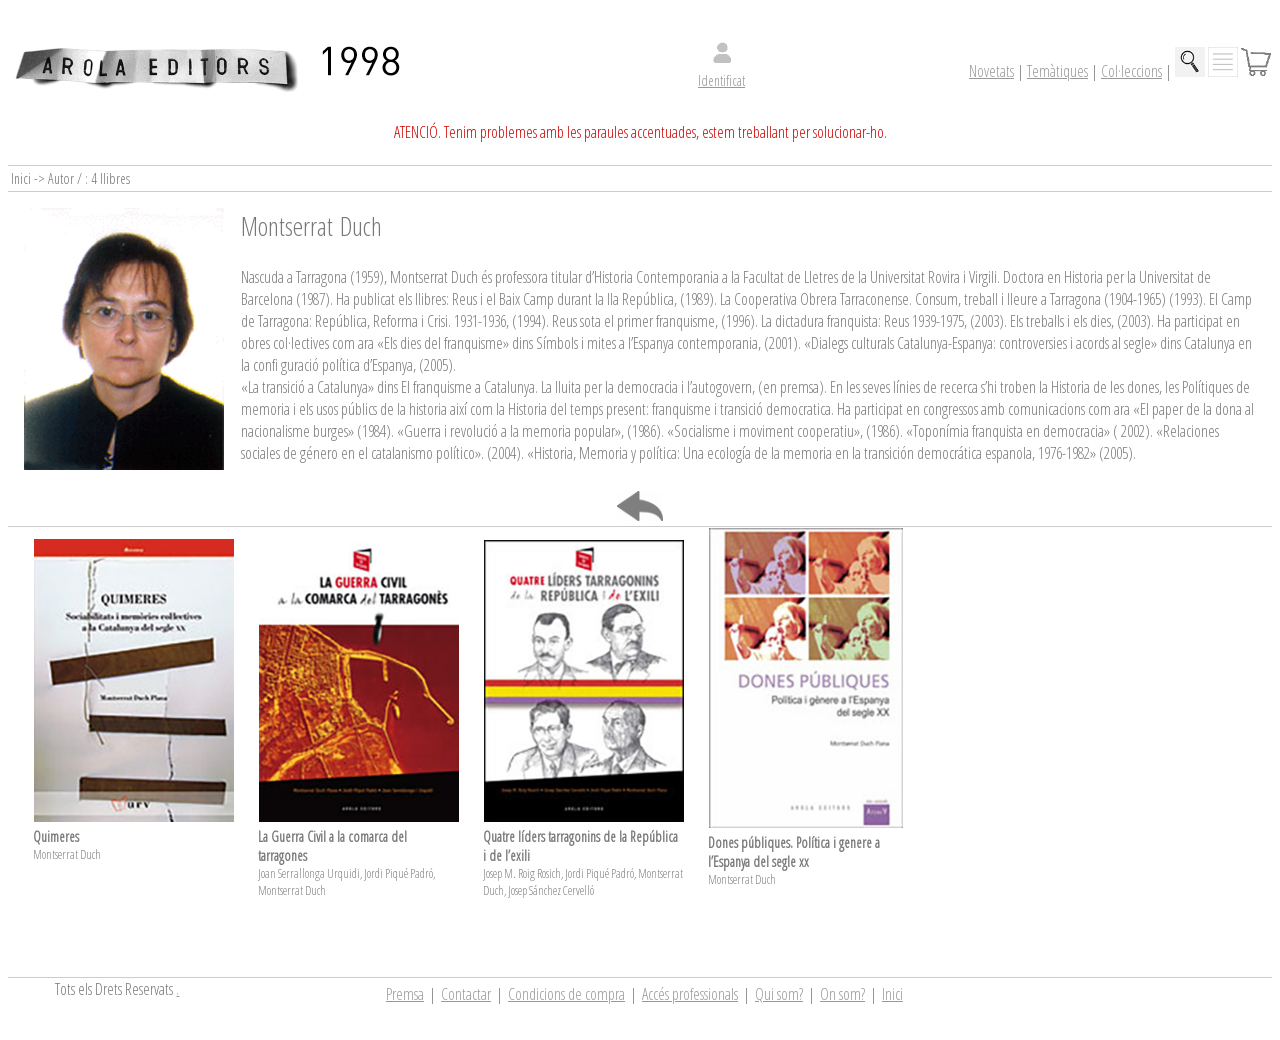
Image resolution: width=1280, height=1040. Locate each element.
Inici (892, 994)
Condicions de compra (566, 994)
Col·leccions (1131, 71)
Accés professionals (690, 994)
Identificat (721, 80)
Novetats (991, 71)
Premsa (405, 994)
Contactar (466, 994)
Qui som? (779, 994)
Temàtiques (1057, 71)
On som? (842, 994)
